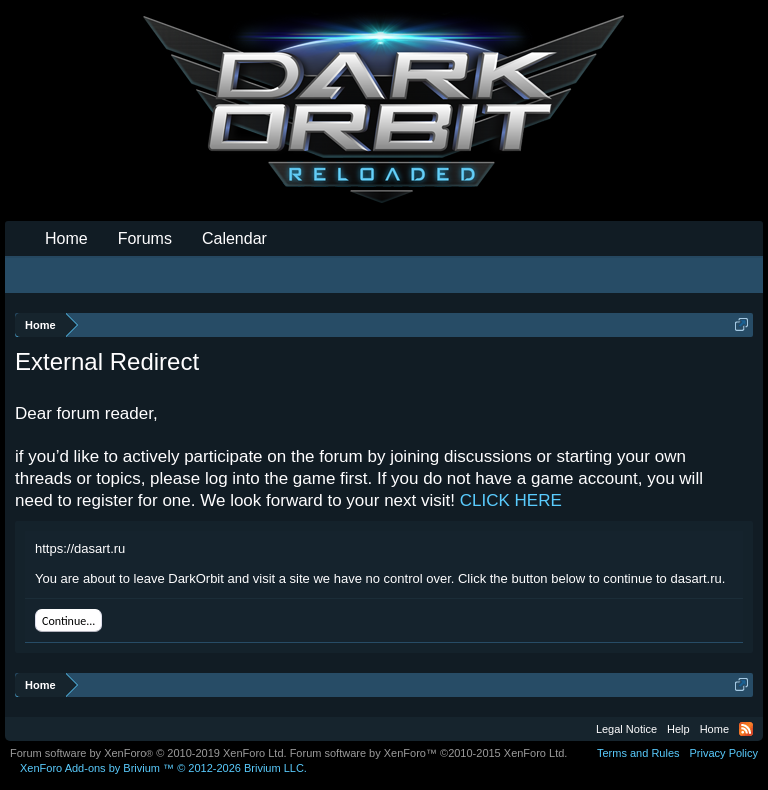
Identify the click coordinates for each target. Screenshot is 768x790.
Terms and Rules (638, 753)
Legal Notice (626, 729)
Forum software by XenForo (148, 753)
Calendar (234, 238)
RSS (746, 729)
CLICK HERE (511, 500)
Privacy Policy (724, 753)
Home (66, 238)
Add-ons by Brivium (163, 768)
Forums (145, 238)
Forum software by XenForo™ (429, 753)
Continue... (68, 621)
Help (678, 729)
